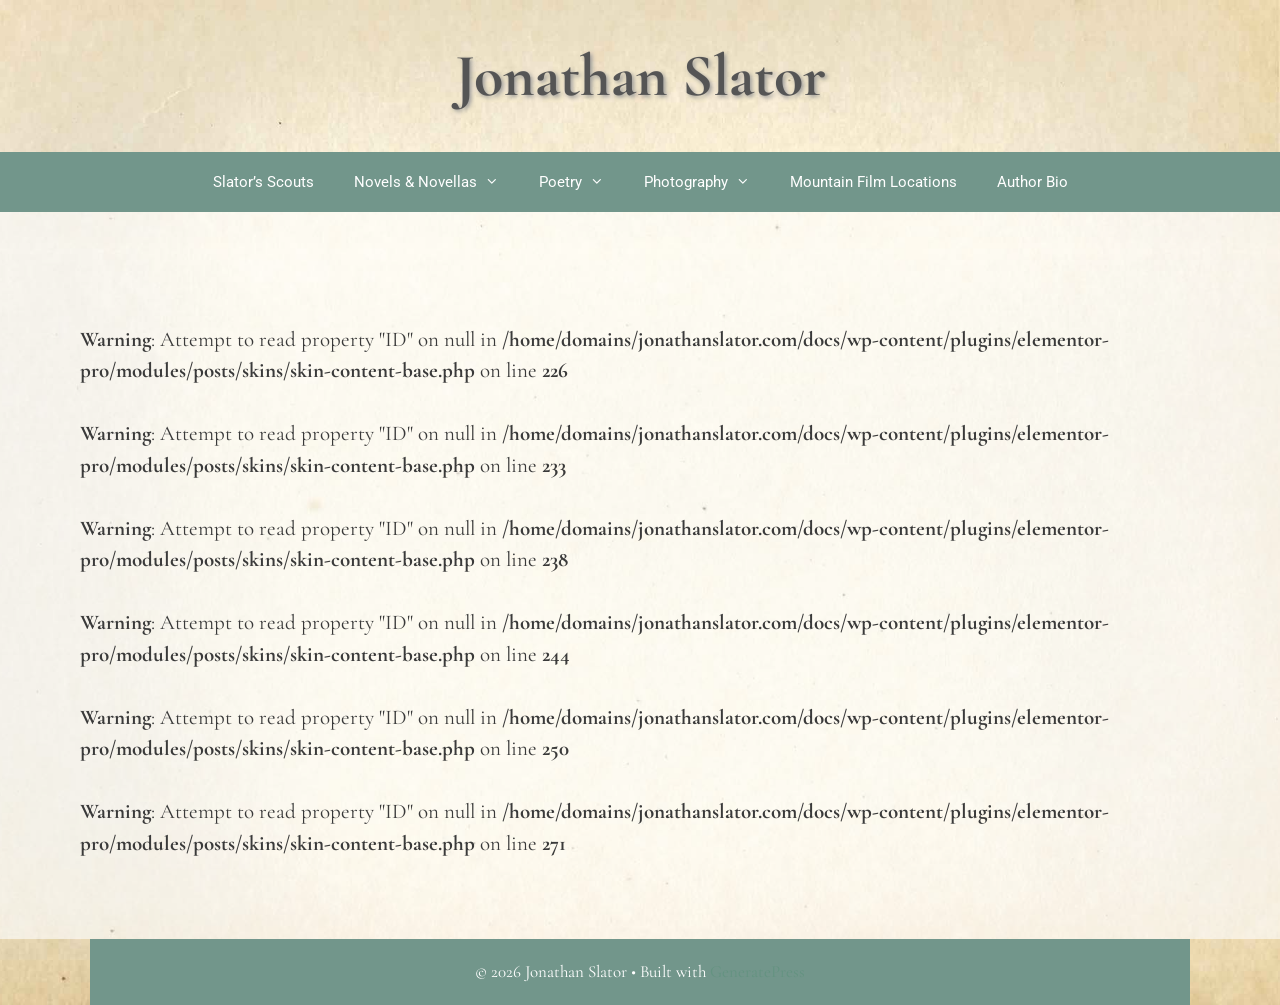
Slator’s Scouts (263, 182)
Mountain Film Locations (873, 182)
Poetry (581, 182)
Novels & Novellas (436, 182)
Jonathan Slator (640, 76)
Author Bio (1032, 182)
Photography (707, 182)
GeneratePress (757, 971)
